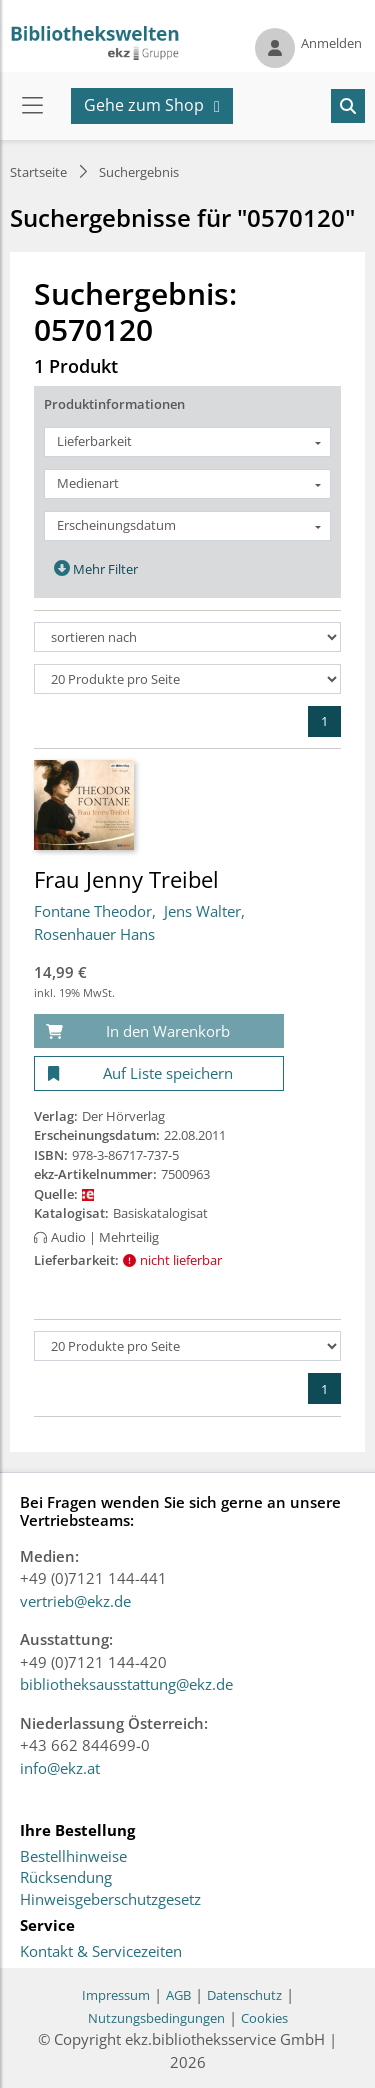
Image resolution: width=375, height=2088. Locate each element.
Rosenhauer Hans (94, 934)
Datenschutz (244, 1995)
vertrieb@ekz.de (75, 1601)
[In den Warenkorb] (159, 1031)
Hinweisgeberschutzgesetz (110, 1900)
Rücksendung (66, 1878)
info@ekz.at (60, 1768)
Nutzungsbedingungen (156, 2018)
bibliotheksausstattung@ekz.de (126, 1684)
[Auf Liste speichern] (159, 1073)
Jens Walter (202, 911)
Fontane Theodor (93, 911)
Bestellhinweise (73, 1857)
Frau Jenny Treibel (126, 879)
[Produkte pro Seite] (187, 679)
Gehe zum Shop (144, 105)
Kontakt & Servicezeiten (101, 1952)
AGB (178, 1995)
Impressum (116, 1995)
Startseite (38, 172)
